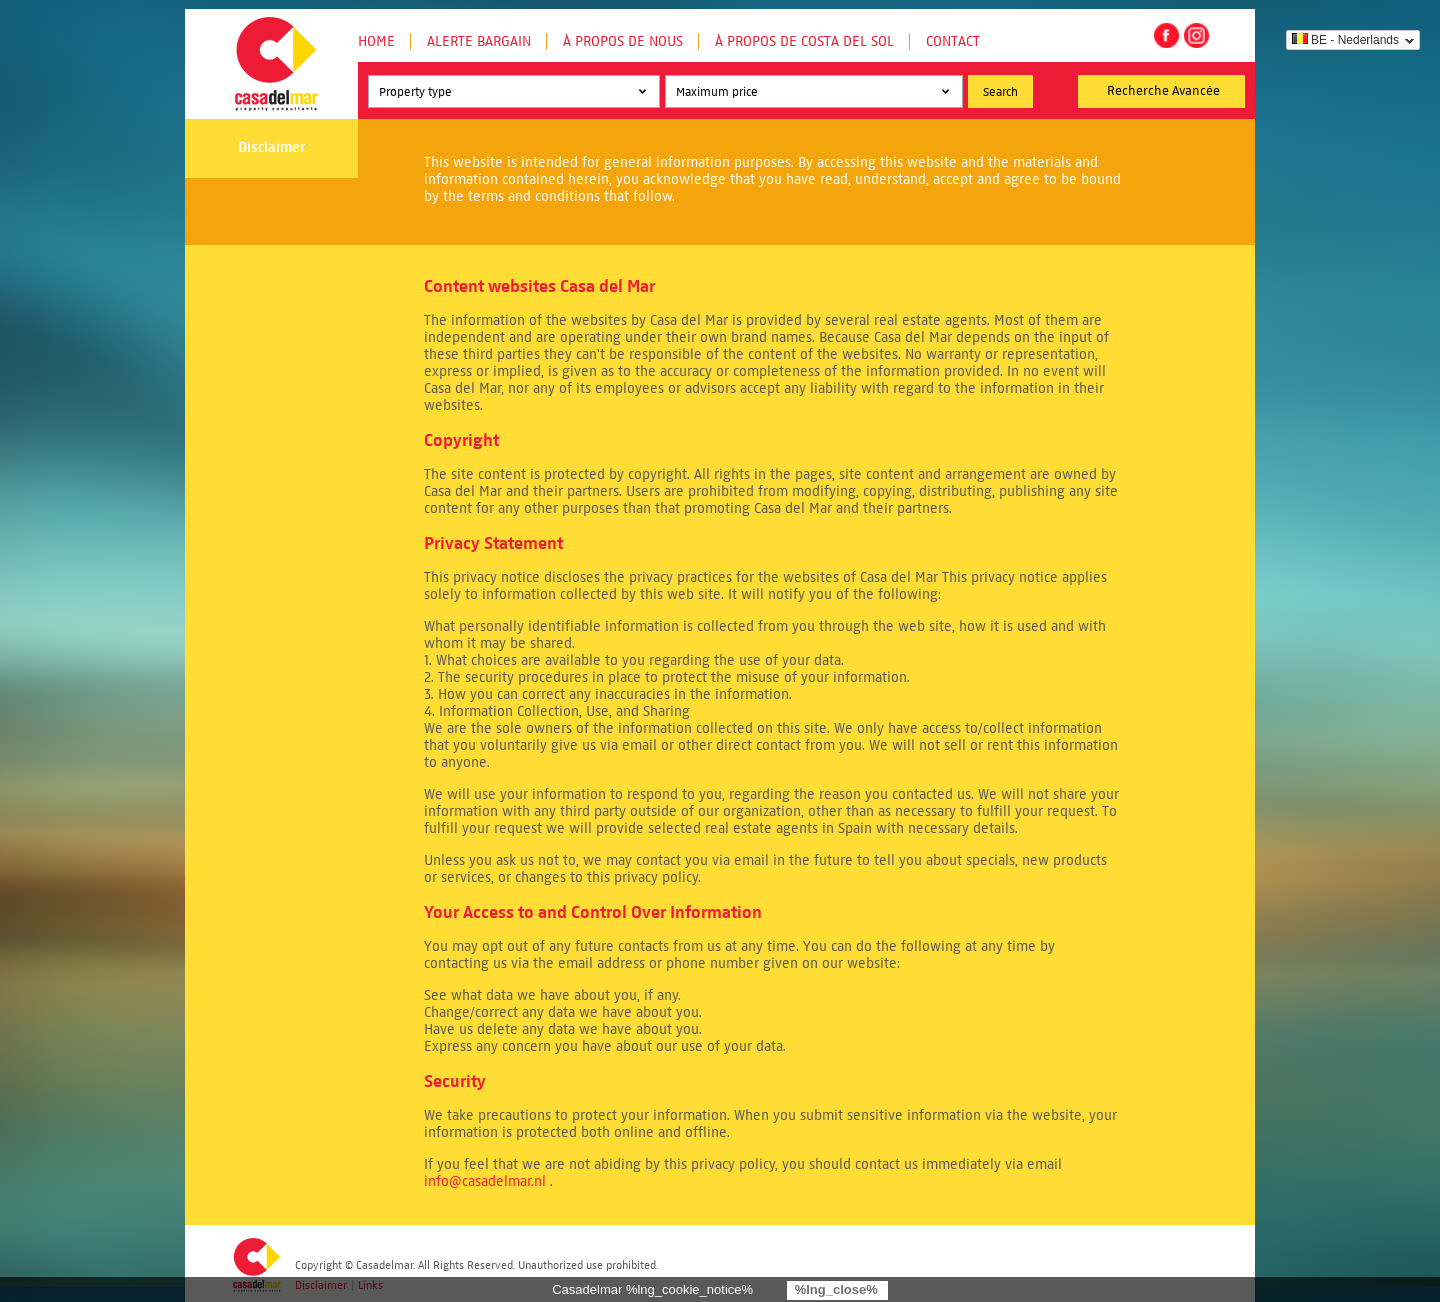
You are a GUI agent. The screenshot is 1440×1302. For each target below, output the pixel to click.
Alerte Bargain (479, 41)
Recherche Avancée (1163, 91)
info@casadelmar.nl (485, 1181)
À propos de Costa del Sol (804, 41)
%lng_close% (836, 1289)
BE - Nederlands (1345, 40)
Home (376, 41)
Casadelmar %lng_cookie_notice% (652, 1289)
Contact (953, 41)
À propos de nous (623, 41)
